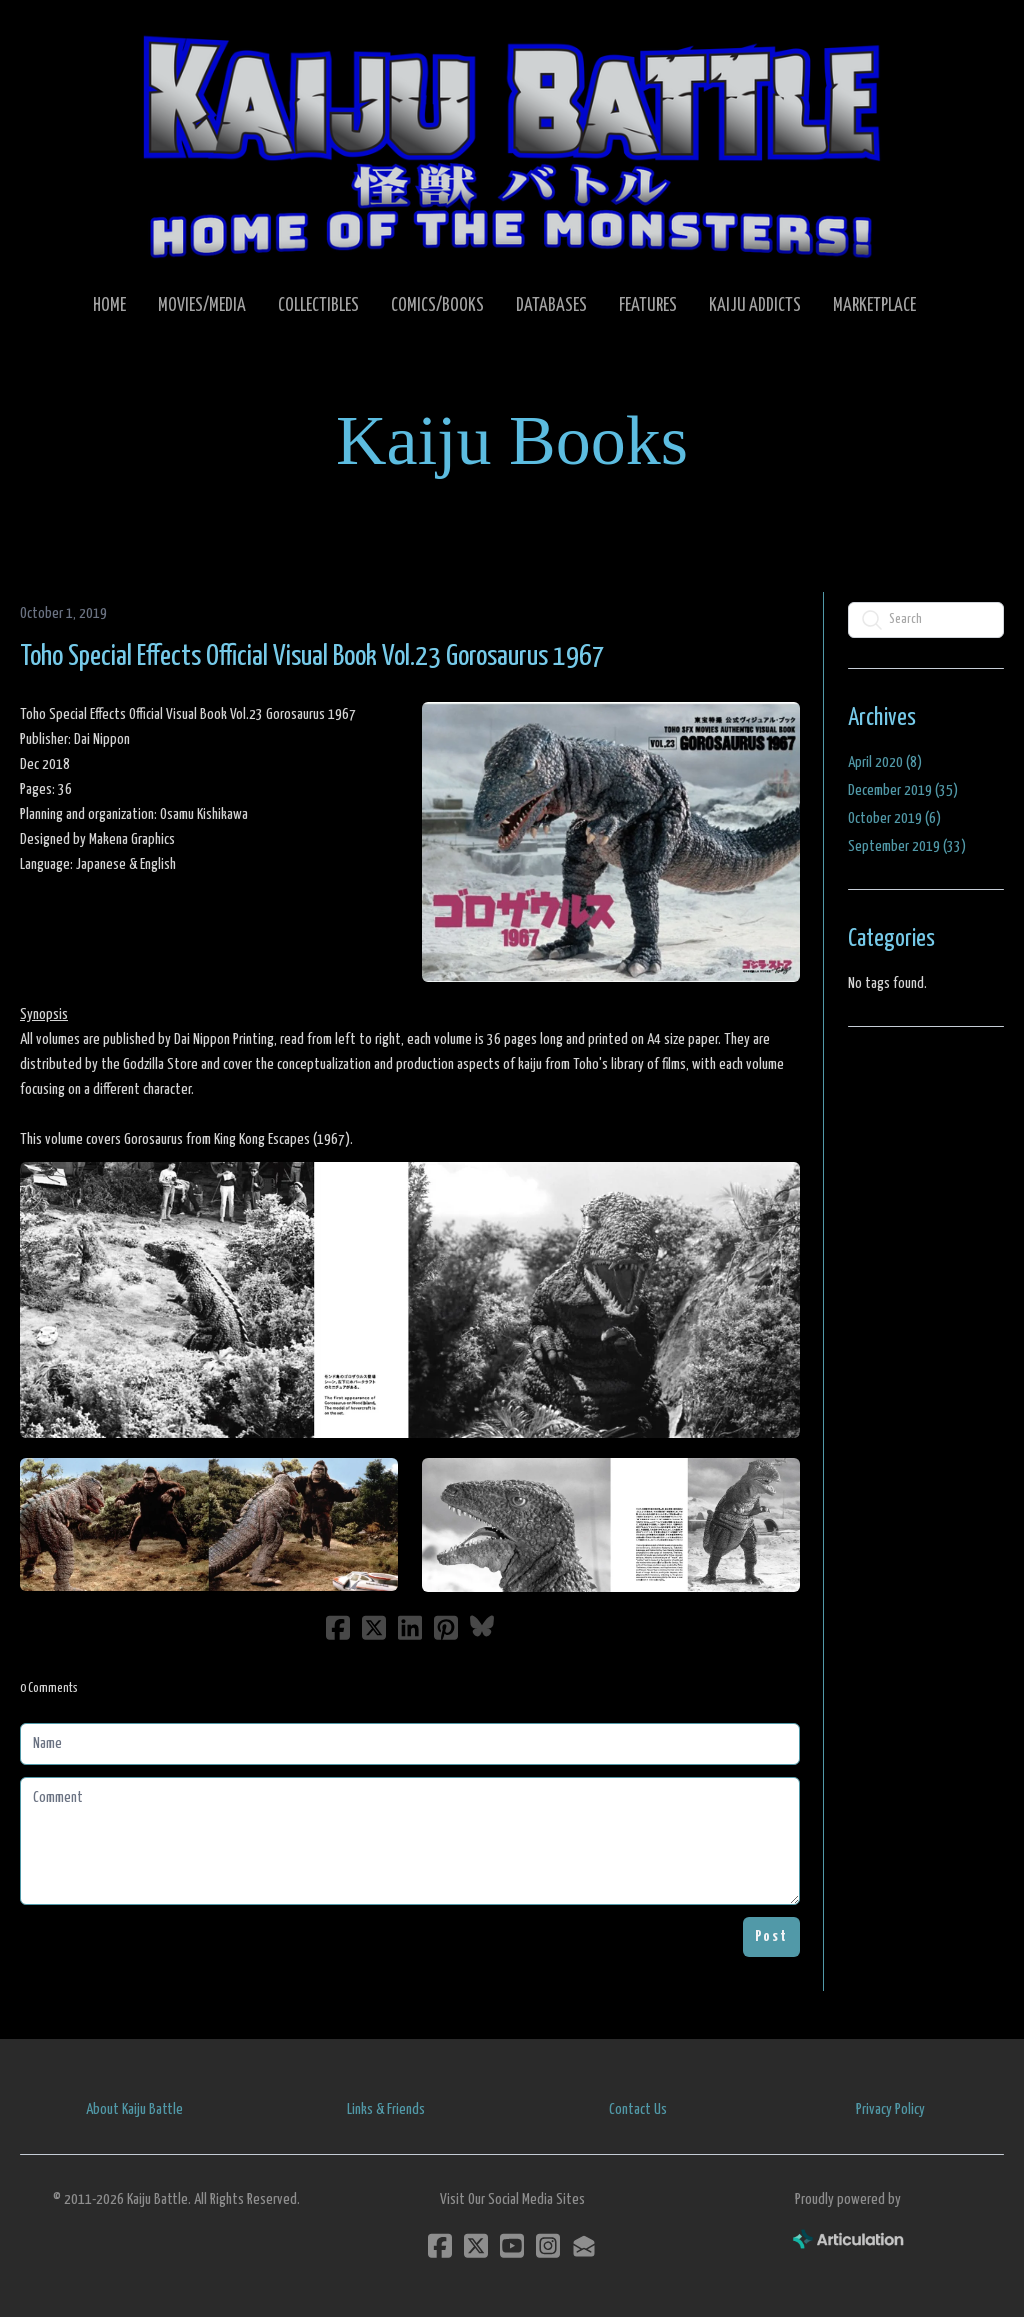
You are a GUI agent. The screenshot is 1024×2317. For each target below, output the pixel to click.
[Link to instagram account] (548, 2245)
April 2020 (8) (885, 762)
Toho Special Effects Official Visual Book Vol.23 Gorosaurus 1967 (312, 657)
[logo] (512, 146)
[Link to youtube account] (512, 2245)
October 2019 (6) (894, 818)
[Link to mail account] (584, 2245)
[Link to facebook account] (440, 2245)
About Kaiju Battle (134, 2109)
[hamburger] (64, 32)
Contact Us (638, 2109)
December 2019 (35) (903, 790)
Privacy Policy (890, 2109)
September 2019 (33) (907, 846)
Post (771, 1936)
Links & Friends (386, 2109)
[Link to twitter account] (476, 2245)
